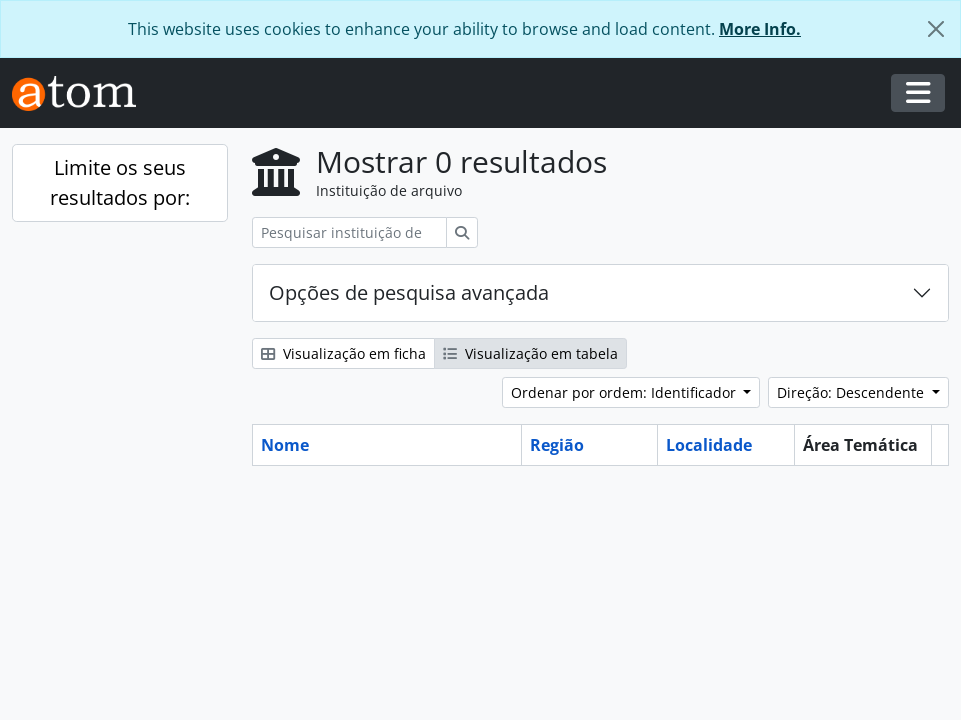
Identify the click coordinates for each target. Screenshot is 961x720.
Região (557, 445)
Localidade (709, 445)
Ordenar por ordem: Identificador (625, 392)
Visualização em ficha (343, 353)
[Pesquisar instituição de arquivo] (349, 232)
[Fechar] (936, 29)
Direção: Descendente (852, 392)
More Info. (760, 29)
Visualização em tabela (530, 353)
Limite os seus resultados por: (120, 182)
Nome (285, 445)
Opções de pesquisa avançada (409, 292)
